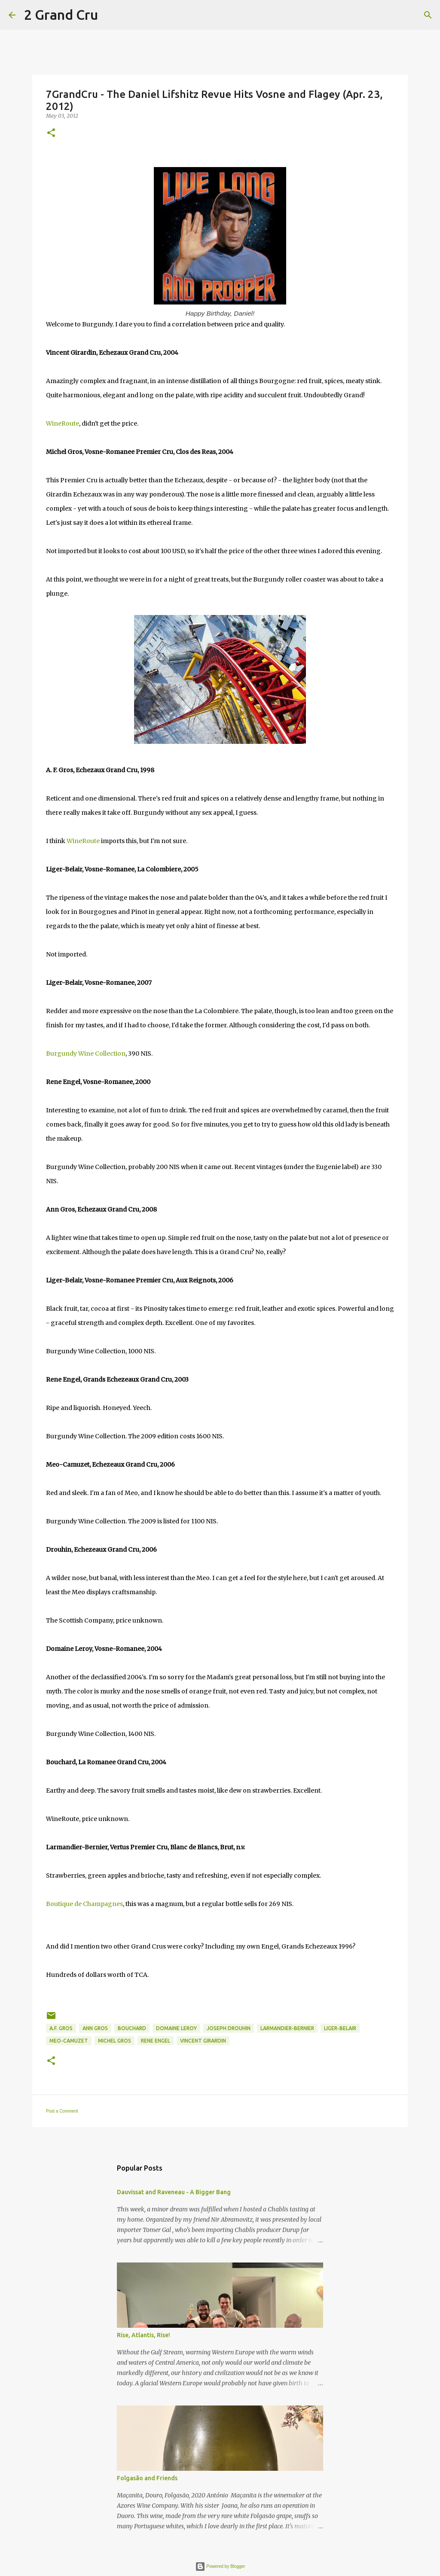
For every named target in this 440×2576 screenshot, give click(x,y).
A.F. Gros (61, 2028)
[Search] (110, 15)
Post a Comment (62, 2111)
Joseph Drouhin (229, 2028)
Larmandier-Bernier (287, 2028)
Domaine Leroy (176, 2028)
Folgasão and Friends (147, 2478)
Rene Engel (155, 2040)
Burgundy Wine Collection (85, 1053)
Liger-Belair (340, 2028)
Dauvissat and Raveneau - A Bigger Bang (174, 2192)
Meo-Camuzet (68, 2040)
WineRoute (62, 423)
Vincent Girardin (203, 2040)
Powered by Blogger (220, 2566)
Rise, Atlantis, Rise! (143, 2335)
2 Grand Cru (61, 14)
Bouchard (132, 2028)
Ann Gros (95, 2028)
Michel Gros (114, 2040)
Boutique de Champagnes (84, 1904)
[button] (51, 133)
